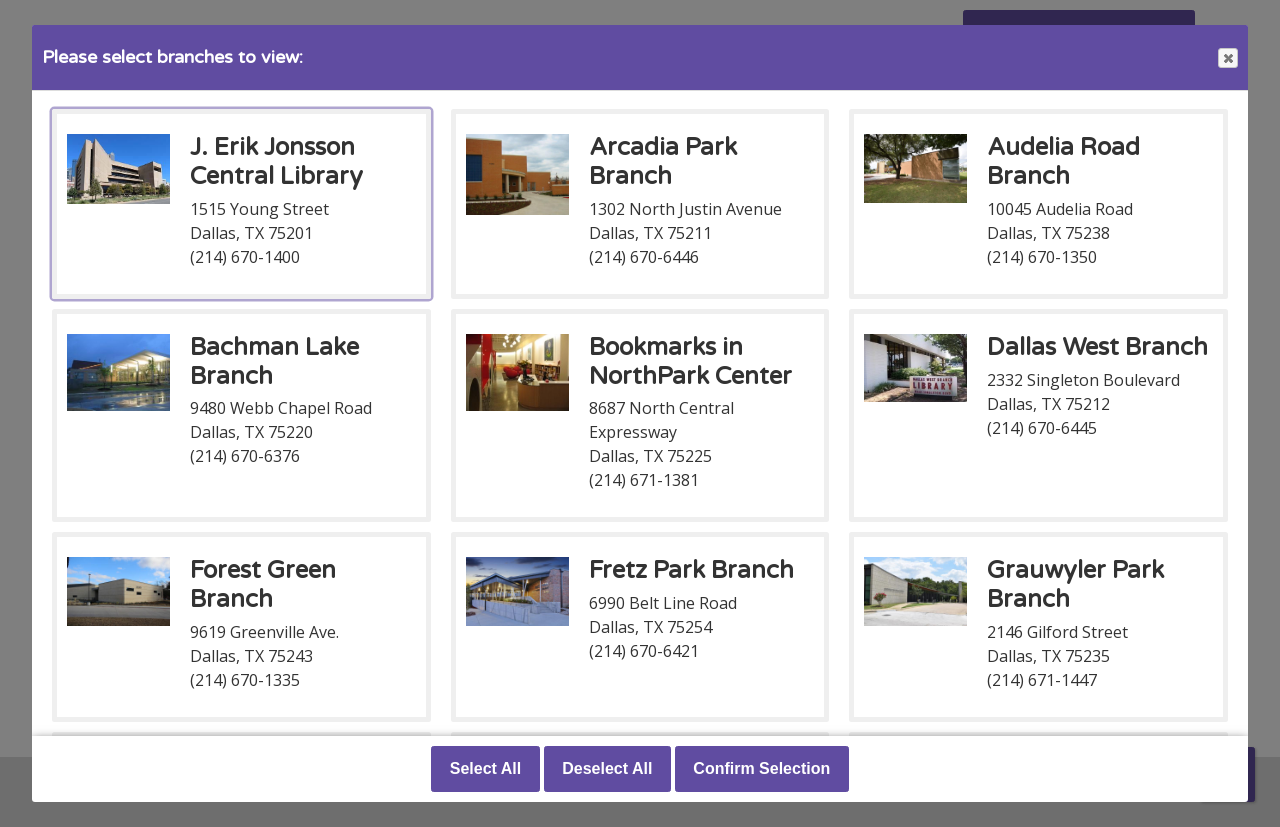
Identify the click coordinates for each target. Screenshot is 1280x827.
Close (1227, 58)
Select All (485, 768)
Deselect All (607, 768)
